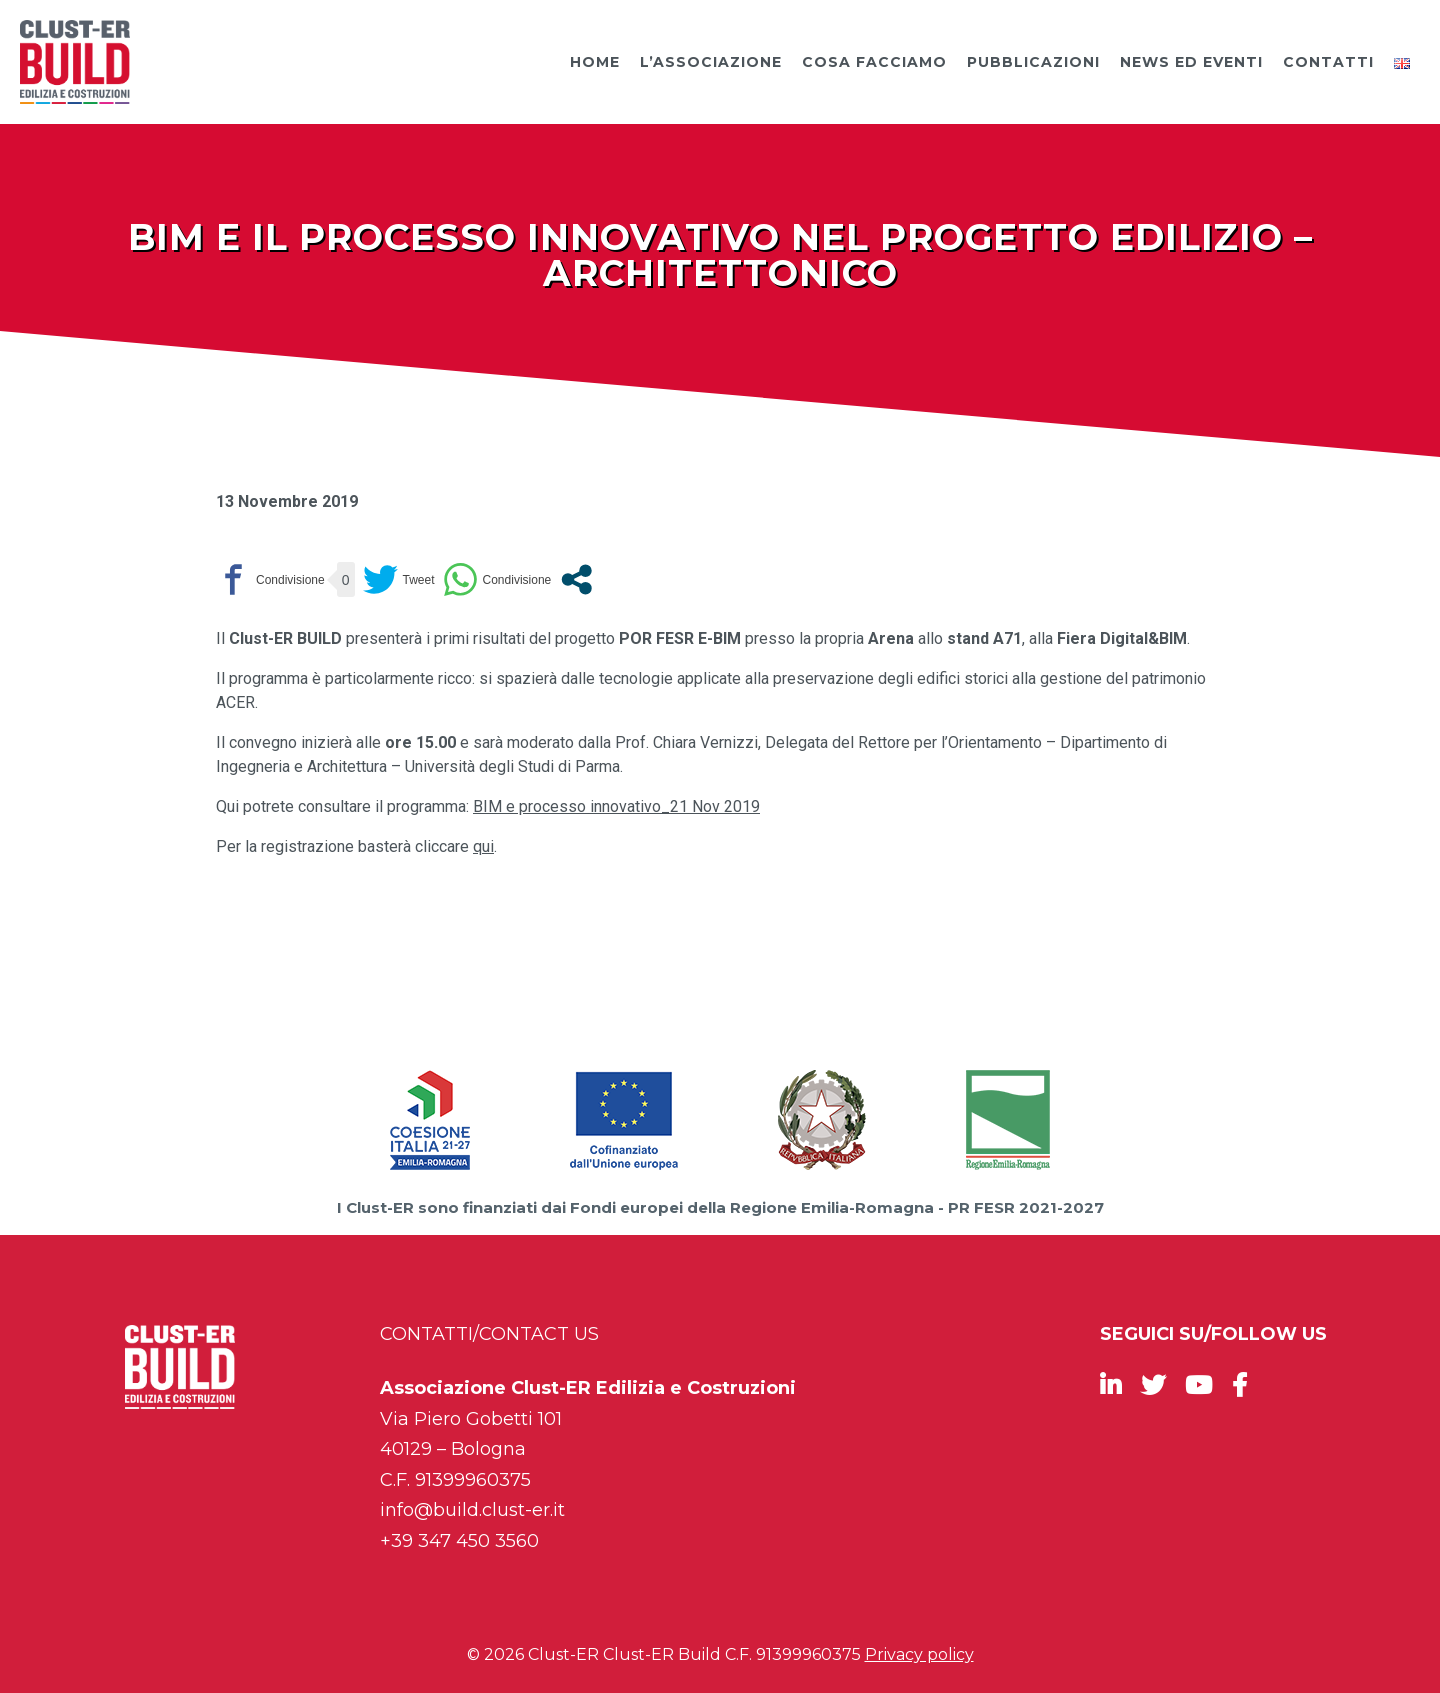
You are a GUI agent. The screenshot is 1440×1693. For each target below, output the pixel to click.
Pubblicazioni (1033, 62)
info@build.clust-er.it (472, 1510)
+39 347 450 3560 (459, 1541)
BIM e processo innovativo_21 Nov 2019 (616, 806)
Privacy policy (919, 1654)
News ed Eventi (1191, 62)
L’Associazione (711, 62)
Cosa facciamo (874, 62)
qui (483, 846)
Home (595, 62)
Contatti (1328, 62)
